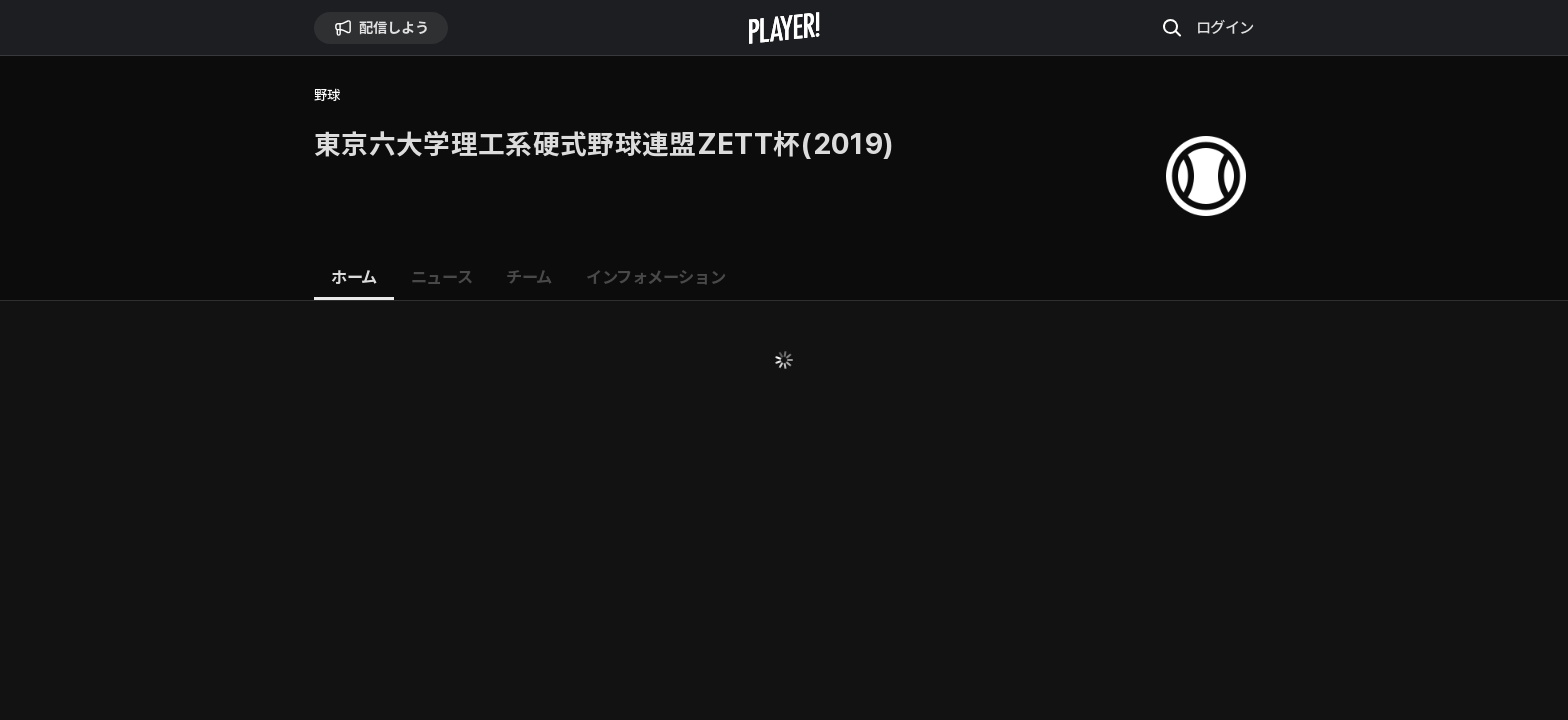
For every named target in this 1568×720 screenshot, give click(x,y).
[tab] (354, 278)
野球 (326, 95)
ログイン (1225, 27)
